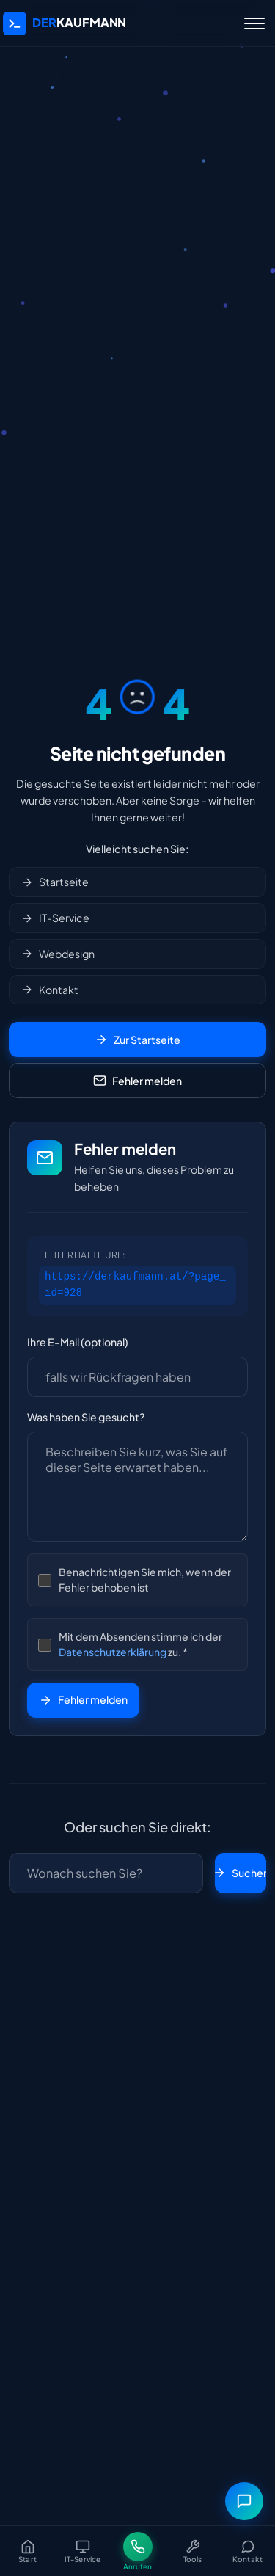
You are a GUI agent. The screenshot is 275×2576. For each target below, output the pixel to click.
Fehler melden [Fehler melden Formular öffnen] (137, 1080)
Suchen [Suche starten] (240, 1872)
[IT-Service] (82, 2551)
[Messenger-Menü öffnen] (244, 2501)
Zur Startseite (137, 1039)
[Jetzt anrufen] (137, 2551)
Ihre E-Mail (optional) (77, 1342)
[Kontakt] (247, 2551)
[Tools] (192, 2551)
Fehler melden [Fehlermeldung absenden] (83, 1699)
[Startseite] (27, 2551)
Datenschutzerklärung (112, 1651)
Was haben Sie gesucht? (85, 1416)
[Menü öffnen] (254, 23)
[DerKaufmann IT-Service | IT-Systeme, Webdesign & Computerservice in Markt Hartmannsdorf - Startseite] (64, 23)
